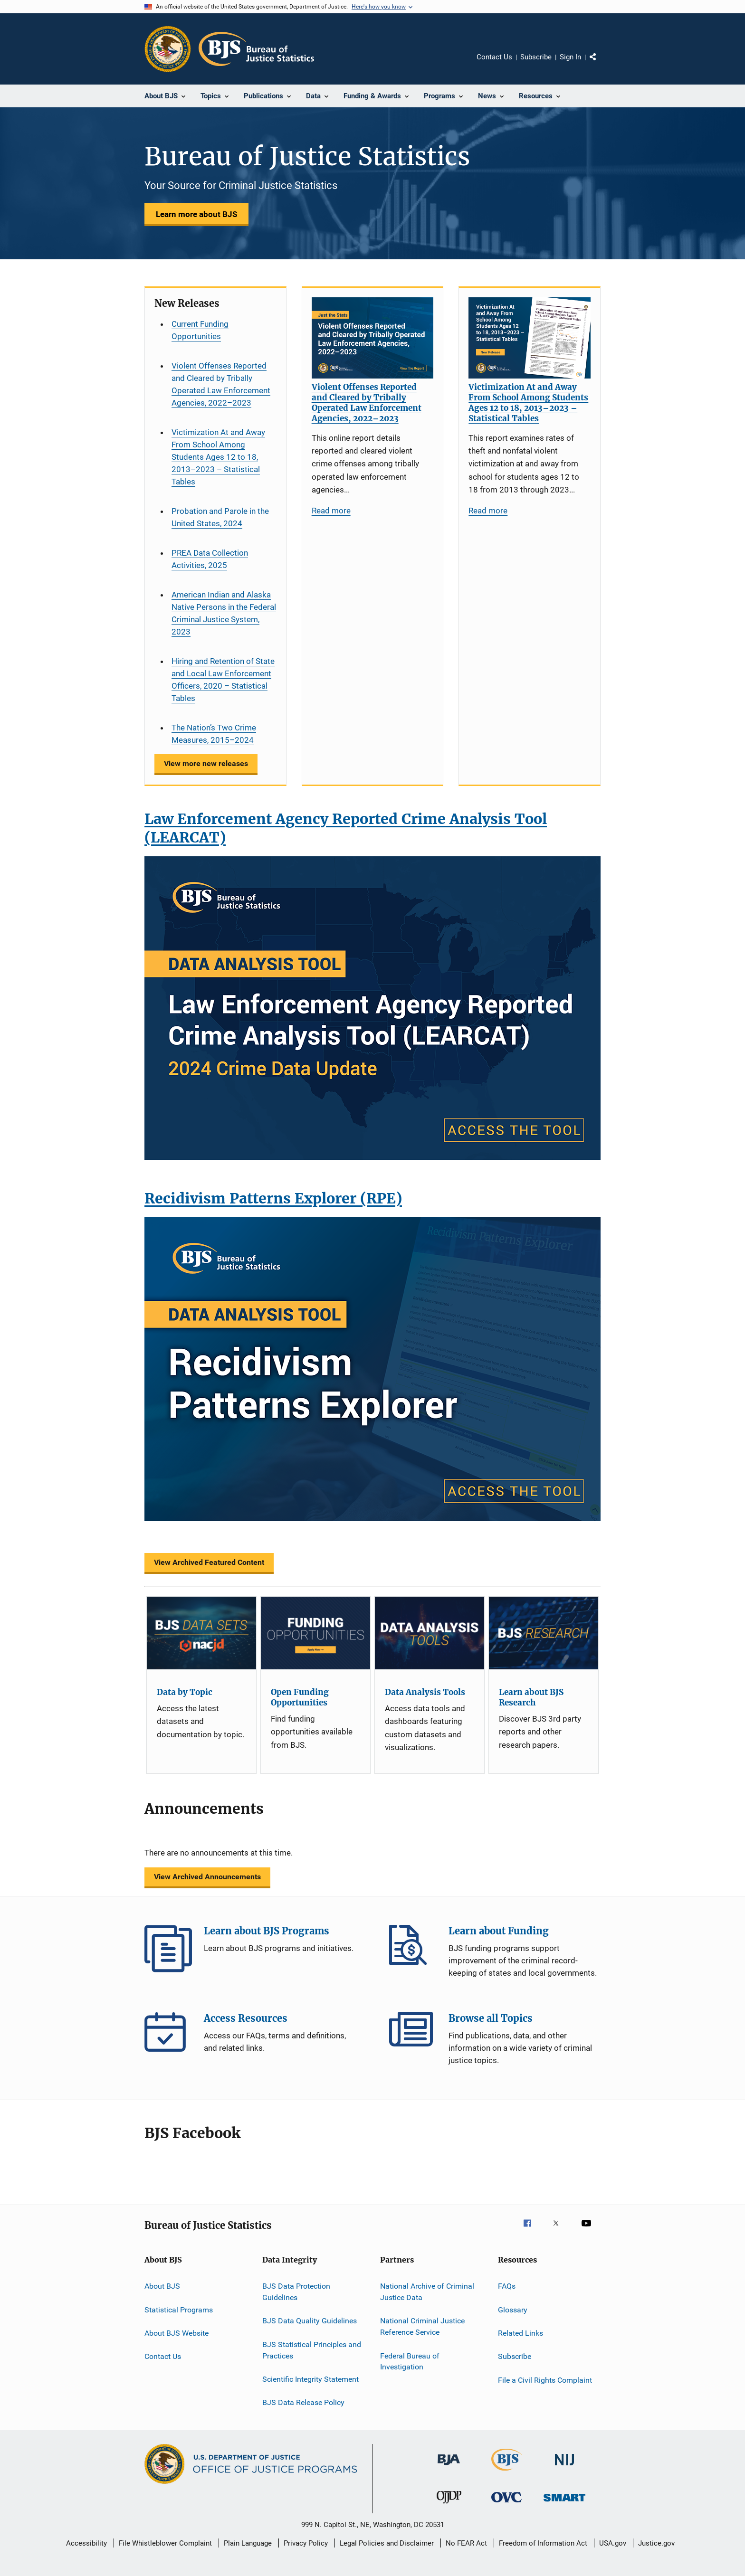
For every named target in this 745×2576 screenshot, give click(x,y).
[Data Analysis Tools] (429, 1633)
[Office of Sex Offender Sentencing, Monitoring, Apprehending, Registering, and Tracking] (564, 2503)
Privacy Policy (306, 2543)
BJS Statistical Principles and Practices (311, 2350)
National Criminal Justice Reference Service (422, 2326)
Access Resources (168, 2036)
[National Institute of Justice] (564, 2467)
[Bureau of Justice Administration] (449, 2467)
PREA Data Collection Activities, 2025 (210, 559)
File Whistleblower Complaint (165, 2543)
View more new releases (206, 763)
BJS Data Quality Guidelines (309, 2320)
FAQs (507, 2286)
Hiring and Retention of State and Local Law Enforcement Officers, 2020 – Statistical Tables (223, 679)
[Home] (256, 49)
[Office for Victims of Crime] (506, 2504)
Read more (331, 510)
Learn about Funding (413, 1948)
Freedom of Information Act (543, 2543)
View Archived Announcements (207, 1876)
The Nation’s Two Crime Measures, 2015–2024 (214, 734)
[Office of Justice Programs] (167, 49)
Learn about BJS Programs (168, 1948)
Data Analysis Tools (425, 1692)
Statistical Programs (178, 2309)
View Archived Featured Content (209, 1562)
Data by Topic (184, 1692)
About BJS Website (176, 2333)
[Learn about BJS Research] (543, 1633)
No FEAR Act (466, 2543)
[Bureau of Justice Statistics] (506, 2472)
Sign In (570, 57)
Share (600, 63)
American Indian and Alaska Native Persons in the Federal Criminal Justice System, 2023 (224, 613)
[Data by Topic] (201, 1633)
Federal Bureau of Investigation (409, 2361)
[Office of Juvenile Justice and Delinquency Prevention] (449, 2505)
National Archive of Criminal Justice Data (427, 2292)
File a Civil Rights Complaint (545, 2380)
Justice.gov (656, 2543)
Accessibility (86, 2543)
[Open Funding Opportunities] (315, 1633)
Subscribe (536, 57)
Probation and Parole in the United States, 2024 (220, 517)
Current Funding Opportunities (200, 330)
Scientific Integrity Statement (310, 2379)
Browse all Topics (413, 2036)
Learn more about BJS (196, 214)
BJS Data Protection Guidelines (296, 2292)
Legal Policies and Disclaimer (387, 2543)
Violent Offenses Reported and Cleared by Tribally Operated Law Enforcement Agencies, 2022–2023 (221, 384)
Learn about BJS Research (531, 1697)
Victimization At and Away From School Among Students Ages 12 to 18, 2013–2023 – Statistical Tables (218, 456)
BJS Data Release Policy (303, 2402)
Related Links (520, 2333)
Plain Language (248, 2543)
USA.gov (612, 2543)
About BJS (162, 2286)
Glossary (512, 2309)
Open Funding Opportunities (300, 1697)
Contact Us (494, 57)
